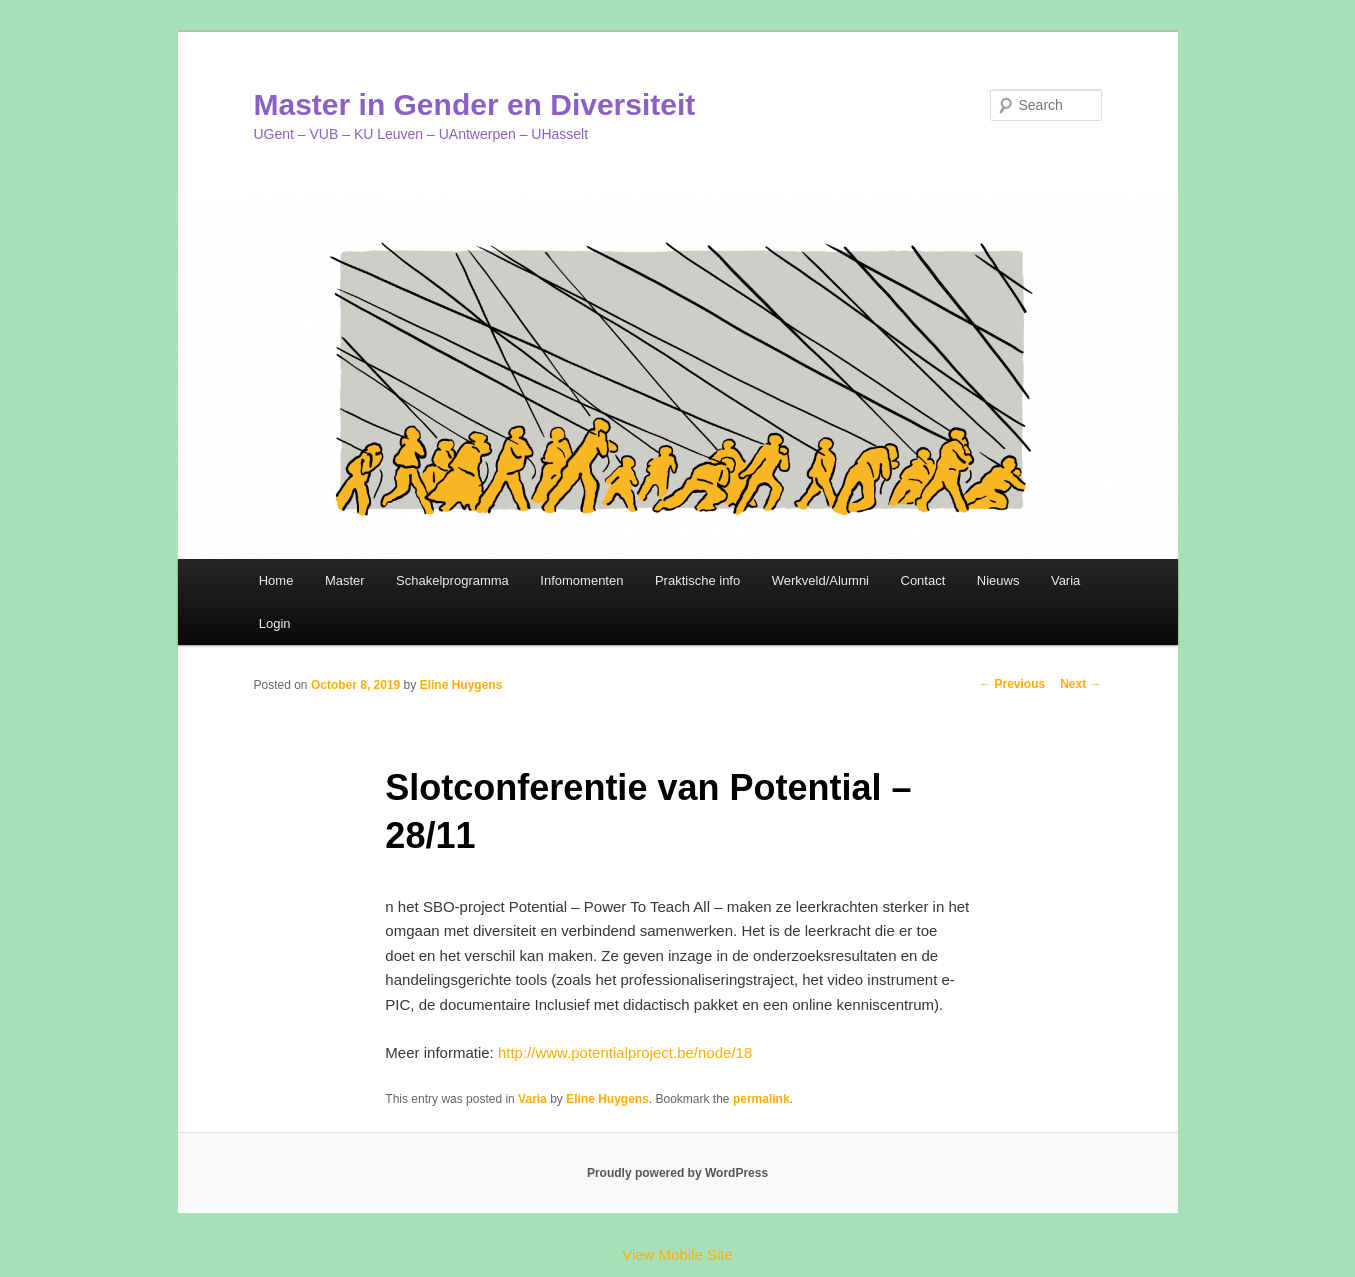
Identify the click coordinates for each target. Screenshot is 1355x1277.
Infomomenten (581, 580)
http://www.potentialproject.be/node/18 (625, 1052)
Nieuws (998, 580)
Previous (1012, 684)
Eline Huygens (461, 685)
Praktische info (697, 580)
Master (345, 580)
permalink (761, 1099)
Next (1080, 684)
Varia (1065, 580)
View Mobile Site (677, 1254)
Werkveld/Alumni (820, 580)
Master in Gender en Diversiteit (475, 104)
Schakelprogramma (452, 580)
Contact (923, 580)
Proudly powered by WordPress (677, 1173)
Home (276, 580)
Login (275, 623)
